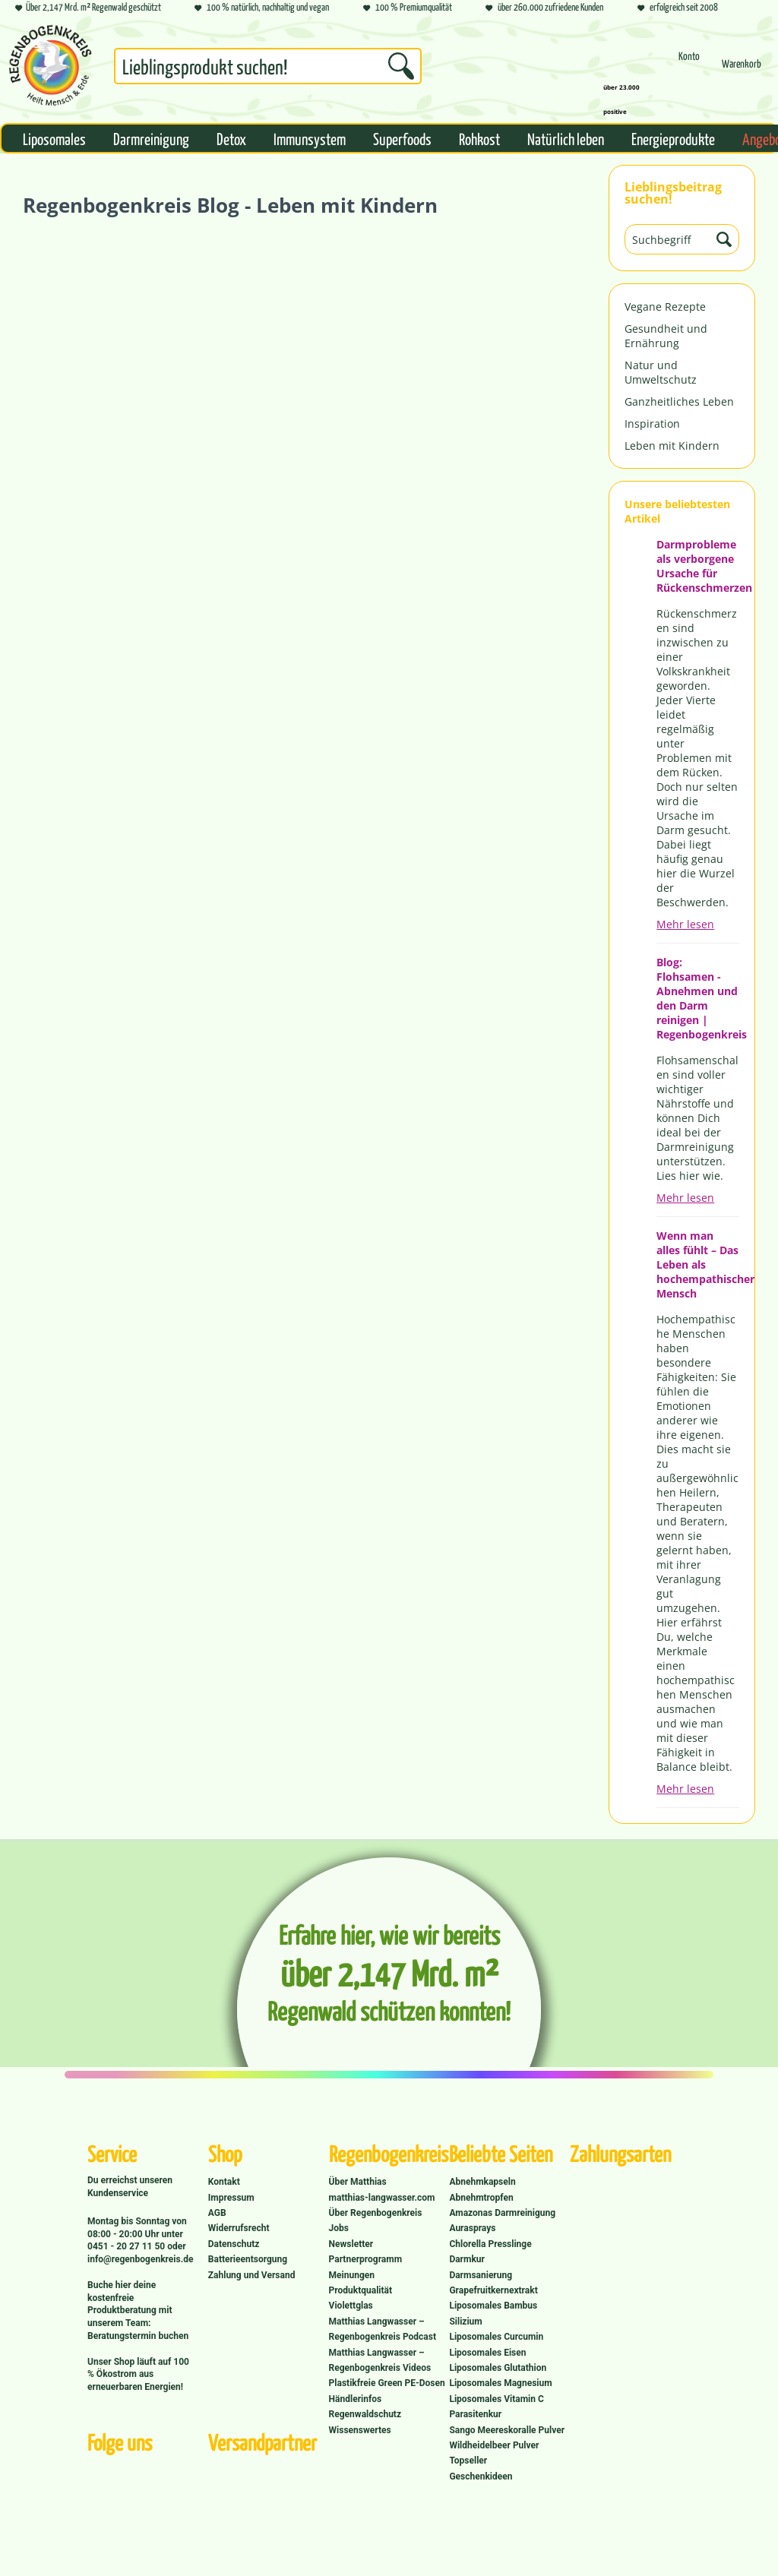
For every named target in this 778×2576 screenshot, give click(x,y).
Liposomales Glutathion (497, 2368)
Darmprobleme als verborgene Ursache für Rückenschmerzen (697, 566)
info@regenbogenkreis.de (140, 2259)
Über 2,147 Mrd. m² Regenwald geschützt (88, 8)
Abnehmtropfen (481, 2197)
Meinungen (352, 2275)
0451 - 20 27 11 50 (127, 2246)
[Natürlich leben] (566, 138)
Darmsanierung (480, 2275)
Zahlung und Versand (252, 2275)
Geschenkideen (480, 2476)
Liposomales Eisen (487, 2352)
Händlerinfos (355, 2399)
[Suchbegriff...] (268, 66)
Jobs (339, 2228)
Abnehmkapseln (482, 2181)
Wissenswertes (360, 2430)
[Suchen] (401, 66)
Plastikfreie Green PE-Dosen (387, 2383)
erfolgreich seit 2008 (677, 8)
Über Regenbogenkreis (375, 2213)
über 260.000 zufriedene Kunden (544, 8)
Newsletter (351, 2244)
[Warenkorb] (741, 70)
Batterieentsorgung (247, 2259)
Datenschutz (234, 2244)
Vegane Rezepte (665, 306)
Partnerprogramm (365, 2259)
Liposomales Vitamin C (496, 2399)
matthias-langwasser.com (382, 2197)
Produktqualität (360, 2290)
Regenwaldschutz (365, 2414)
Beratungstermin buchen (137, 2336)
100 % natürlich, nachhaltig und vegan (261, 8)
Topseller (468, 2460)
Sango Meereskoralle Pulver (507, 2430)
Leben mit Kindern (672, 445)
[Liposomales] (54, 138)
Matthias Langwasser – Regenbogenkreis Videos (380, 2360)
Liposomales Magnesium (500, 2383)
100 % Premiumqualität (407, 8)
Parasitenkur (475, 2414)
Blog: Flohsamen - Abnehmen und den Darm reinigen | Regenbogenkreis (697, 998)
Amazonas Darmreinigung (502, 2213)
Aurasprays (472, 2228)
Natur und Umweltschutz (661, 372)
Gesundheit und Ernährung (666, 335)
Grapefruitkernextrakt (493, 2290)
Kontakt (224, 2181)
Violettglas (351, 2305)
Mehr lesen (685, 924)
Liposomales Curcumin (496, 2336)
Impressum (231, 2197)
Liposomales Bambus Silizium (493, 2313)
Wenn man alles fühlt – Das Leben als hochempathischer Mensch (697, 1264)
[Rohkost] (479, 138)
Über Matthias (358, 2181)
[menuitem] (268, 69)
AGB (217, 2213)
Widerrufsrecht (239, 2228)
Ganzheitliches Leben (679, 401)
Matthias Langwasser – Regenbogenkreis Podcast (382, 2329)
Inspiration (652, 423)
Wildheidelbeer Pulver (494, 2445)
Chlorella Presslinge (490, 2244)
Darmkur (467, 2259)
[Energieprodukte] (673, 138)
